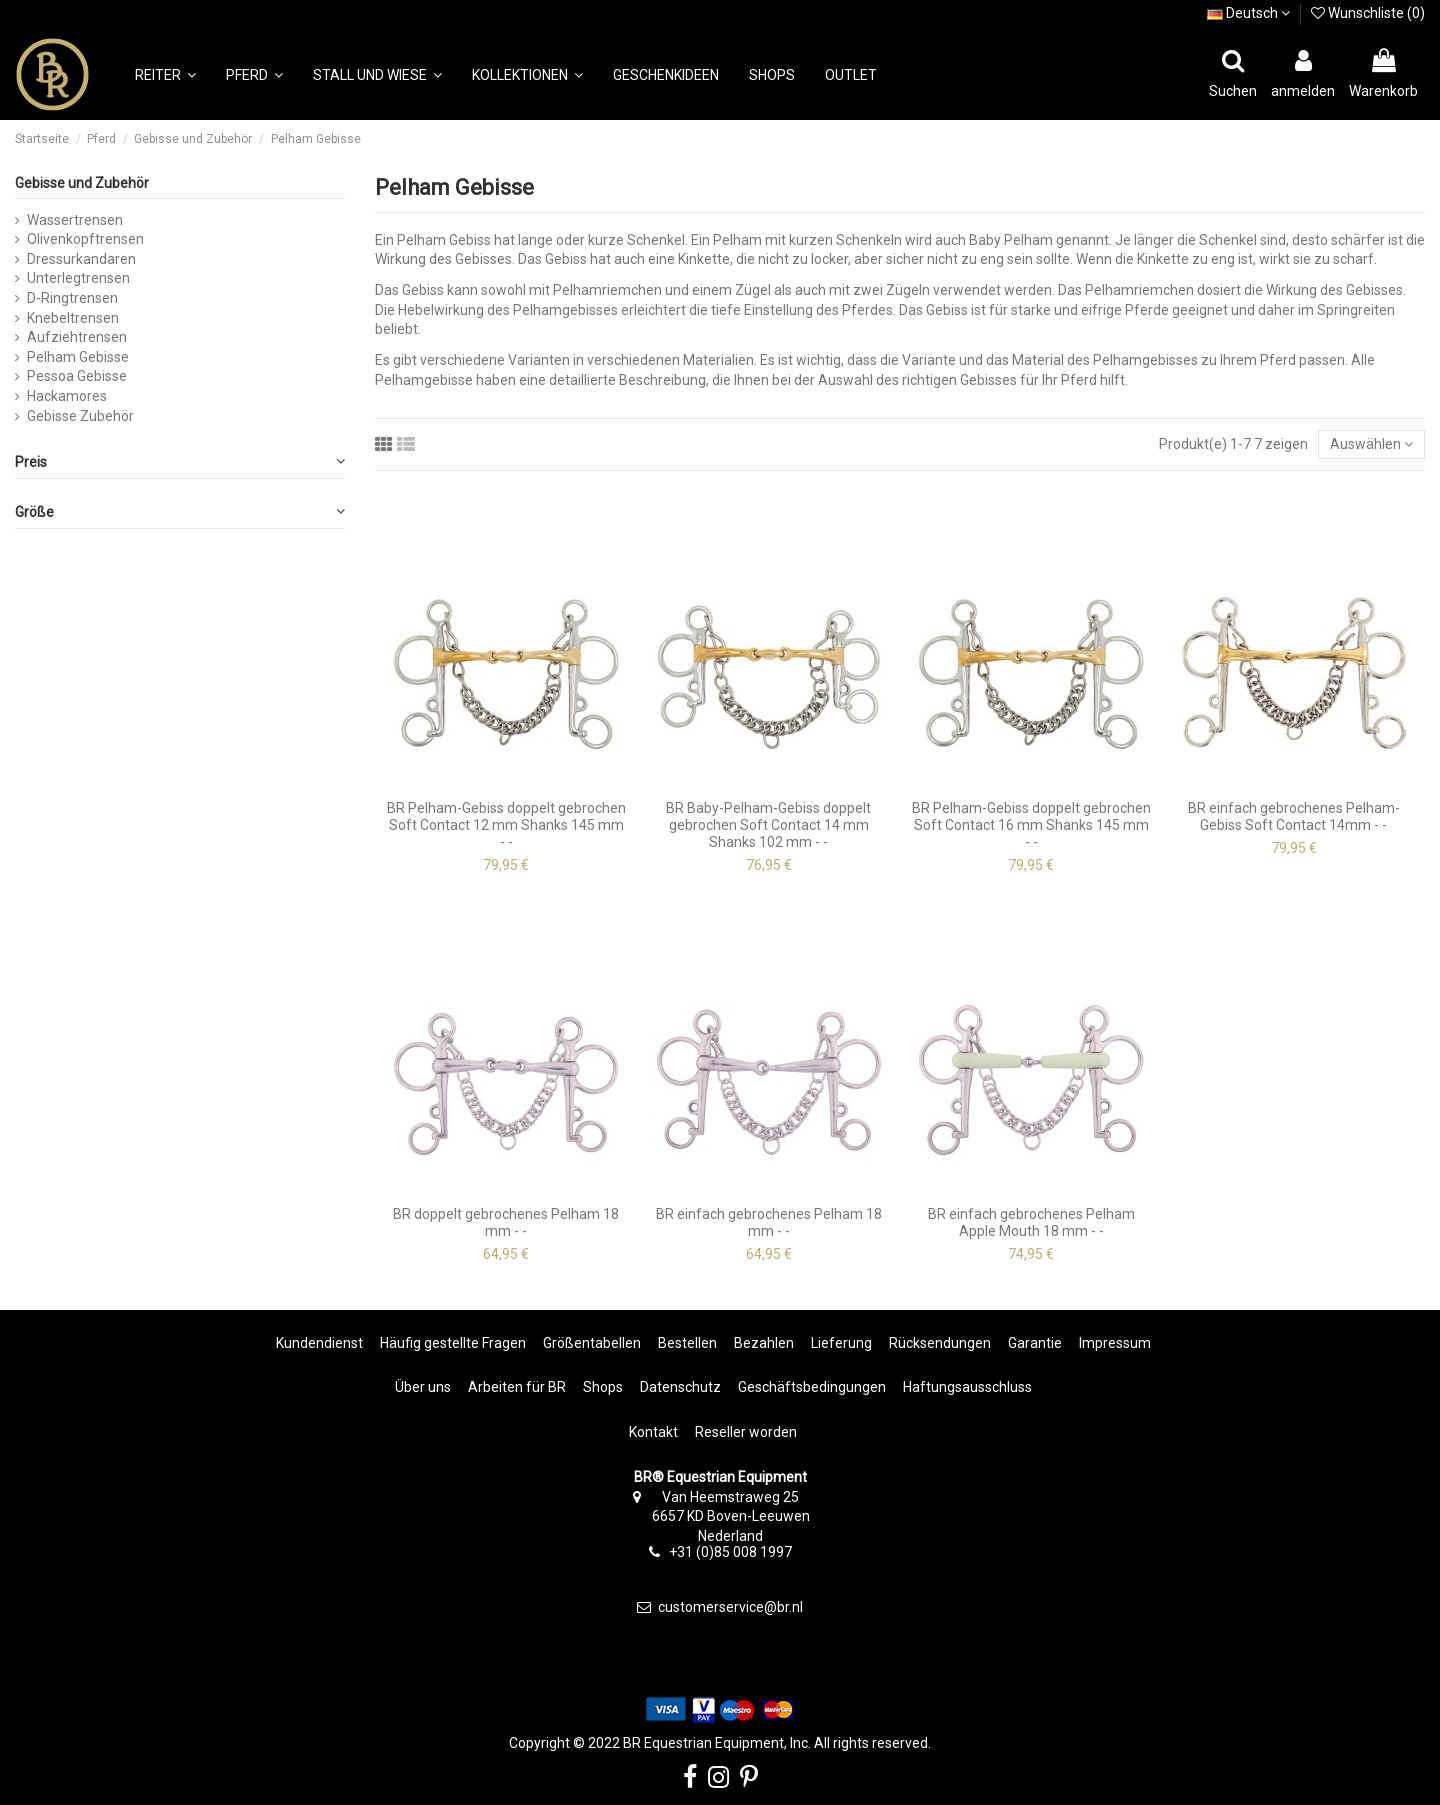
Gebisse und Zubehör (82, 183)
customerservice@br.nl (730, 1607)
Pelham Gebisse (78, 357)
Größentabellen (592, 1343)
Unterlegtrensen (78, 278)
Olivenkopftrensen (85, 239)
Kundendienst (319, 1343)
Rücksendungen (940, 1343)
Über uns (423, 1387)
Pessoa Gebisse (77, 376)
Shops (603, 1387)
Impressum (1115, 1343)
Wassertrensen (75, 220)
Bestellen (687, 1343)
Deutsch (1248, 13)
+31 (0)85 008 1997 (730, 1552)
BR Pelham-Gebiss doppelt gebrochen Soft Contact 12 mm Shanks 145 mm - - (506, 825)
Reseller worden (746, 1432)
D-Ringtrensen (72, 298)
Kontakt (653, 1432)
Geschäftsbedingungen (812, 1387)
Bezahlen (764, 1343)
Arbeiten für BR (517, 1387)
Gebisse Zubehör (80, 416)
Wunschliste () (1368, 13)
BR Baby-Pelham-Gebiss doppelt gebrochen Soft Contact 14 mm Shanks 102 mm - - (768, 825)
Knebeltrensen (73, 318)
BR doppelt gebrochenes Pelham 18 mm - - (506, 1222)
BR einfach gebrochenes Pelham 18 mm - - (769, 1222)
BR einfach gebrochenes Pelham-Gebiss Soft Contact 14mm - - (1294, 816)
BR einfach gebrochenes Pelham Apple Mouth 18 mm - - (1031, 1222)
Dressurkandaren (81, 259)
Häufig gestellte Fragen (453, 1343)
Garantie (1035, 1343)
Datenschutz (680, 1387)
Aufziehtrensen (77, 337)
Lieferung (841, 1343)
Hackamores (67, 396)
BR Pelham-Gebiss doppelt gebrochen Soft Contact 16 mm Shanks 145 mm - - (1031, 825)
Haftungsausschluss (967, 1387)
